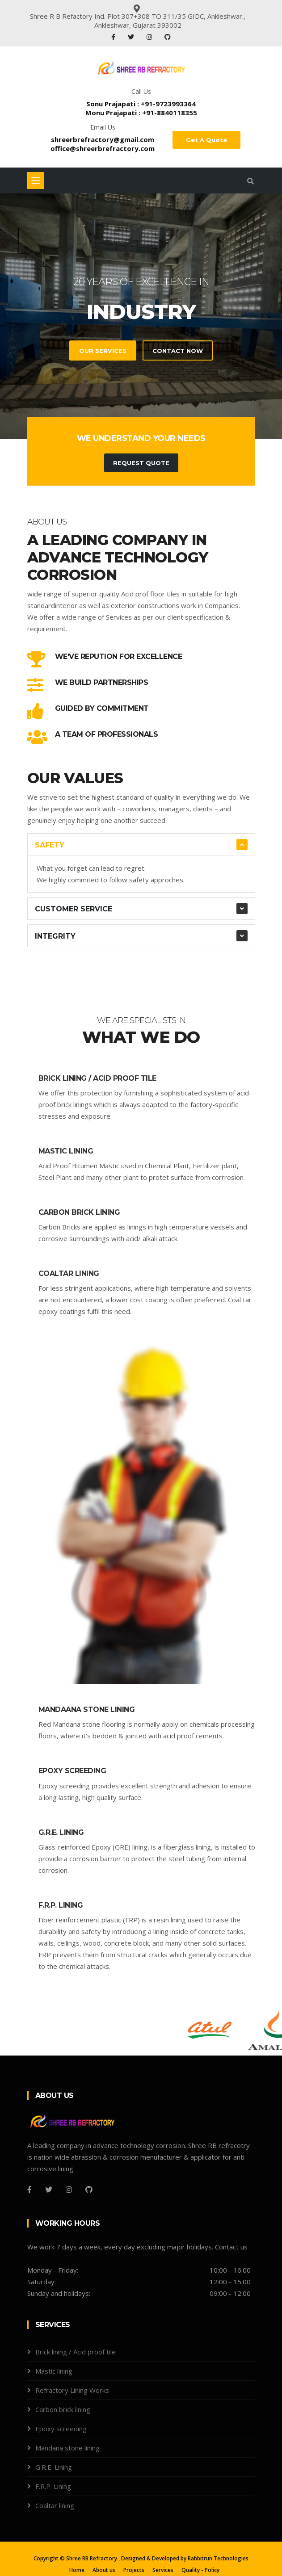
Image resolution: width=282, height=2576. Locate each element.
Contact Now (177, 350)
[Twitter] (48, 2190)
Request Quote (141, 462)
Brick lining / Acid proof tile (97, 1078)
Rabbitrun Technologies (218, 2558)
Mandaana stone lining (86, 1709)
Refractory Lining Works (72, 2390)
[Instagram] (69, 2190)
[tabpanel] (141, 316)
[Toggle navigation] (35, 180)
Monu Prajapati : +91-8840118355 (141, 112)
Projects (133, 2570)
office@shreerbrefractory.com (103, 148)
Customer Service (73, 909)
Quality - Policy (200, 2570)
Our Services (102, 350)
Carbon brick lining (79, 1212)
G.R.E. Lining (61, 1832)
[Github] (89, 2190)
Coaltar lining (68, 1273)
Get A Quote (206, 139)
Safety (49, 845)
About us (104, 2570)
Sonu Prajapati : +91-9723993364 (141, 103)
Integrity (55, 936)
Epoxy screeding (72, 1770)
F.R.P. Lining (60, 1905)
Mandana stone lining (67, 2447)
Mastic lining (65, 1151)
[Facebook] (29, 2190)
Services (162, 2570)
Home (76, 2570)
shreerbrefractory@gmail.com (102, 139)
